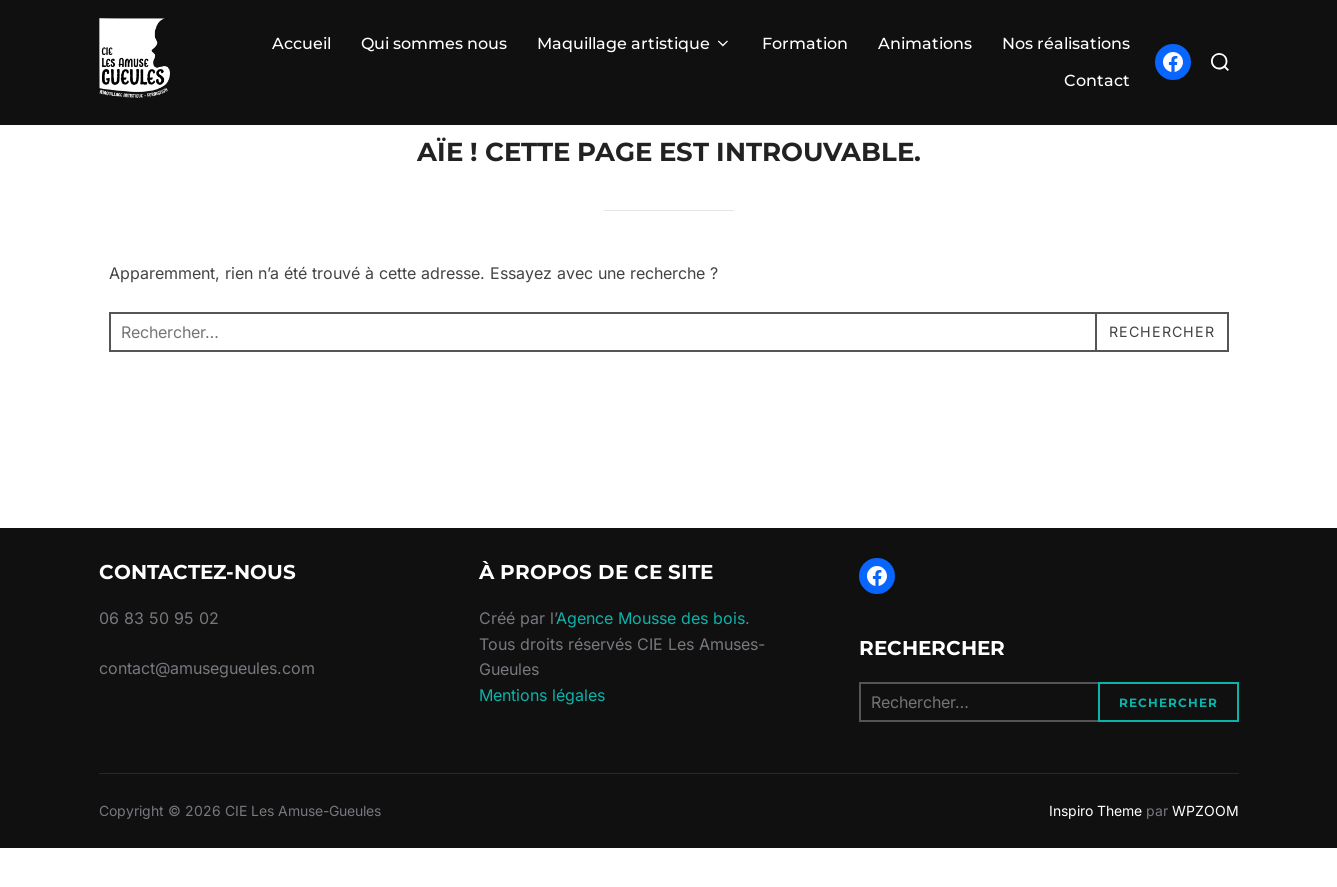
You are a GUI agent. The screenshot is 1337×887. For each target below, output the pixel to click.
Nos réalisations (1066, 43)
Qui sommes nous (434, 43)
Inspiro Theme (1095, 849)
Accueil (301, 43)
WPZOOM (1205, 849)
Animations (925, 43)
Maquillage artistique (634, 43)
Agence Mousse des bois (650, 657)
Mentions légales (542, 734)
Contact (1097, 80)
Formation (805, 43)
